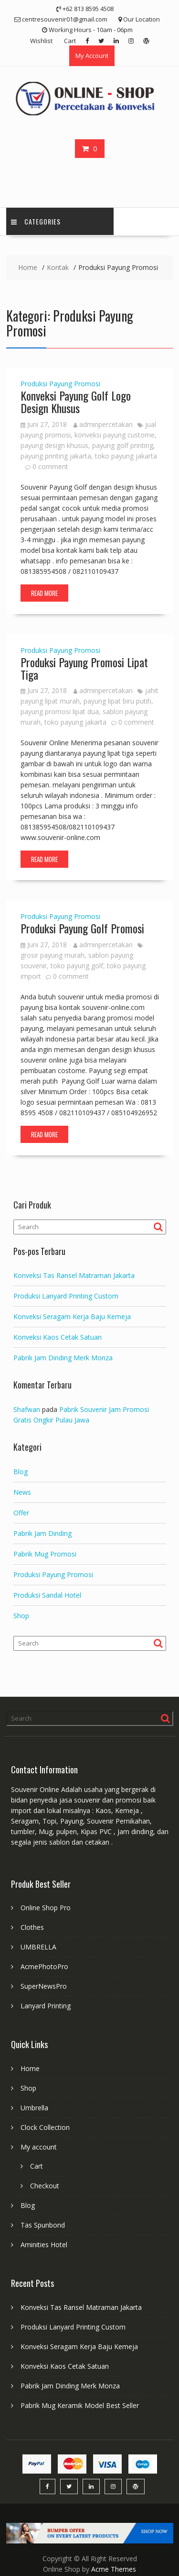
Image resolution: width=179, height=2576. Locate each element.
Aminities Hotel (44, 2244)
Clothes (32, 1927)
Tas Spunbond (43, 2224)
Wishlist (41, 40)
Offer (21, 1512)
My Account (91, 55)
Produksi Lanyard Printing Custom (65, 1295)
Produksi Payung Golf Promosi (82, 928)
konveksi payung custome (114, 434)
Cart (70, 40)
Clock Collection (45, 2127)
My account (39, 2146)
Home (30, 2068)
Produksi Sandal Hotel (47, 1595)
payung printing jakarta (56, 455)
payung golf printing (122, 445)
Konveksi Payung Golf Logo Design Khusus (76, 401)
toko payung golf (77, 965)
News (22, 1492)
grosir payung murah (52, 955)
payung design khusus (54, 445)
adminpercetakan (103, 424)
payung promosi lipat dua (60, 711)
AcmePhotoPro (44, 1966)
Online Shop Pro (46, 1907)
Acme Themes (113, 2569)
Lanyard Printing (46, 2005)
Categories (36, 221)
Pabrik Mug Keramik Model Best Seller (80, 2405)
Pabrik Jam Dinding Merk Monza (63, 1357)
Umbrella (34, 2107)
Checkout (44, 2185)
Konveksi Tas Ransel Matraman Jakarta (74, 1275)
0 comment (50, 466)
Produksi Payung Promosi (60, 383)
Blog (20, 1471)
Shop (21, 1615)
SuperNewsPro (44, 1986)
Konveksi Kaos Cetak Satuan (57, 1337)
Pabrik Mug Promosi (44, 1553)
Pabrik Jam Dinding (42, 1533)
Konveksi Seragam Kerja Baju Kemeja (72, 1316)
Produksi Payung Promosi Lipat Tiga (84, 668)
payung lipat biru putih (117, 701)
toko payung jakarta (126, 455)
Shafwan (26, 1409)
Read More (44, 593)
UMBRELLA (38, 1946)
